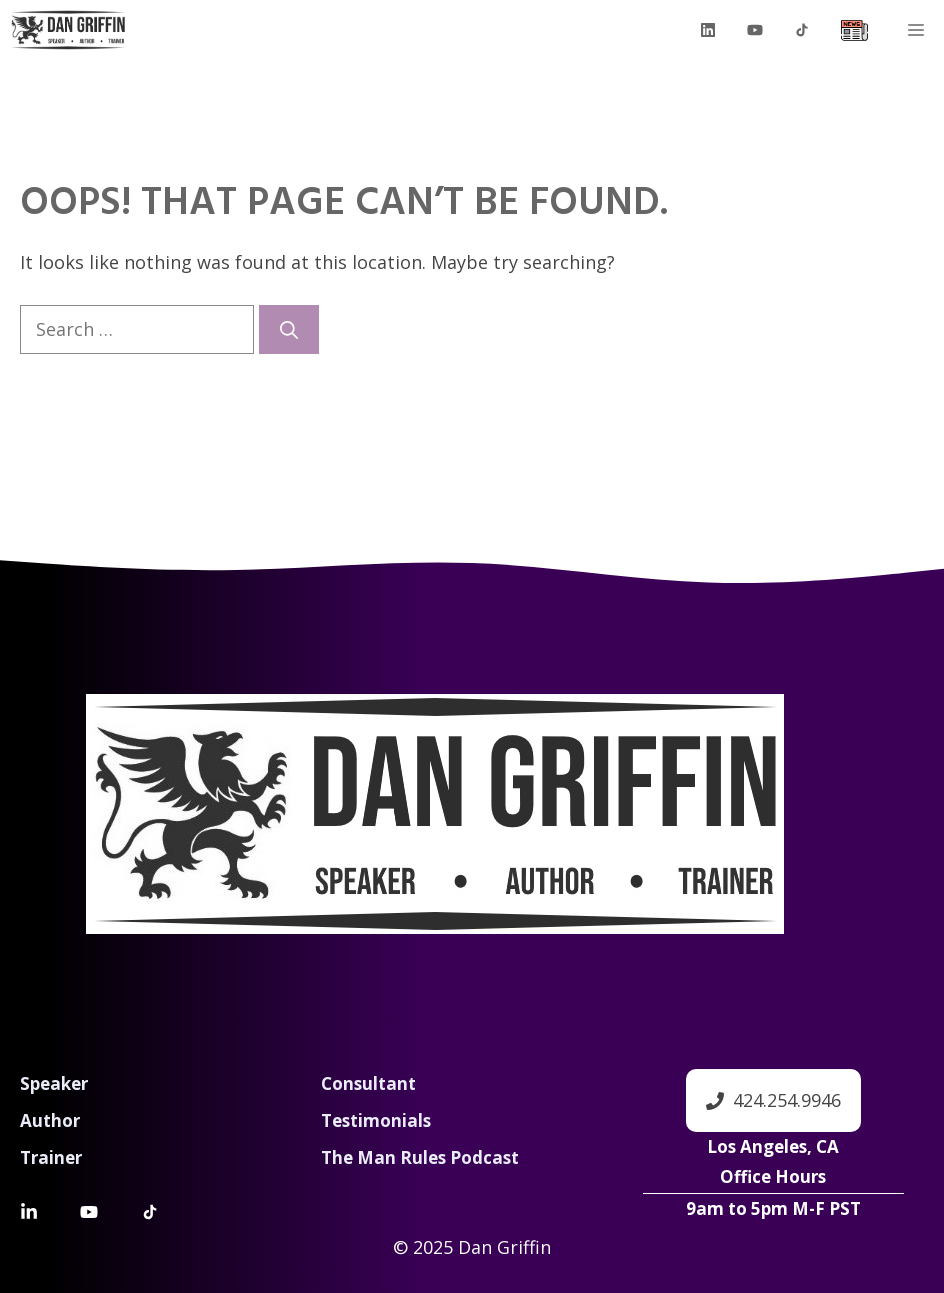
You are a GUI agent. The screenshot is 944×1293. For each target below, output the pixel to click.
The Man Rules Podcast (420, 1157)
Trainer (51, 1157)
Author (50, 1120)
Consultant (368, 1083)
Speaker (54, 1083)
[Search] (289, 329)
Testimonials (376, 1120)
